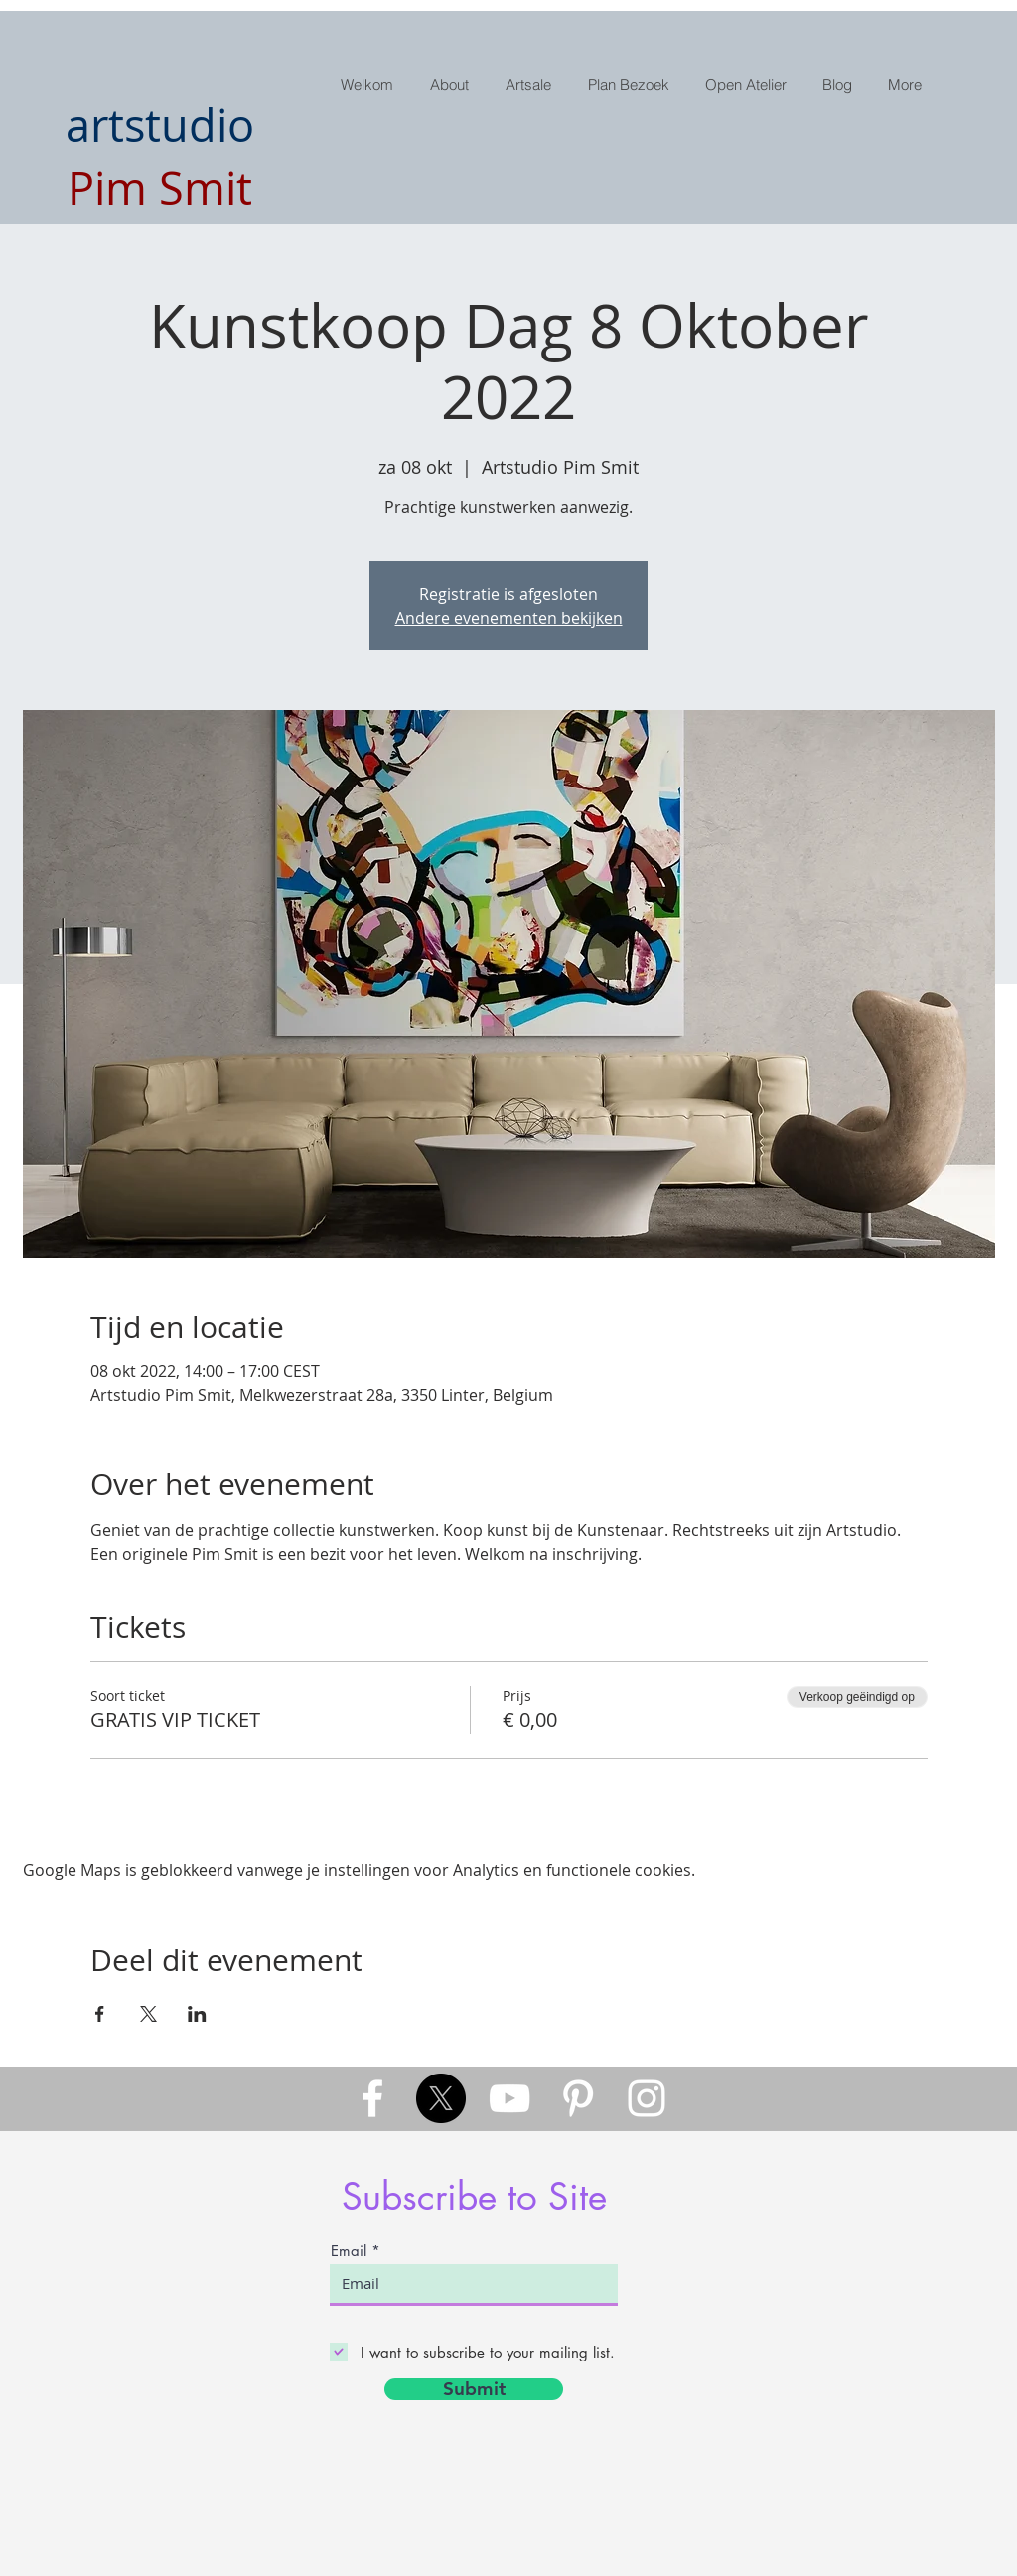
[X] (441, 2098)
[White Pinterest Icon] (578, 2098)
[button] (531, 85)
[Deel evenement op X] (148, 2014)
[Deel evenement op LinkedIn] (197, 2014)
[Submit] (473, 2389)
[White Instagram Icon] (646, 2098)
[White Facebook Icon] (372, 2098)
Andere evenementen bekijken (509, 618)
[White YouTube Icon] (509, 2098)
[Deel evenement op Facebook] (99, 2014)
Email (348, 2250)
